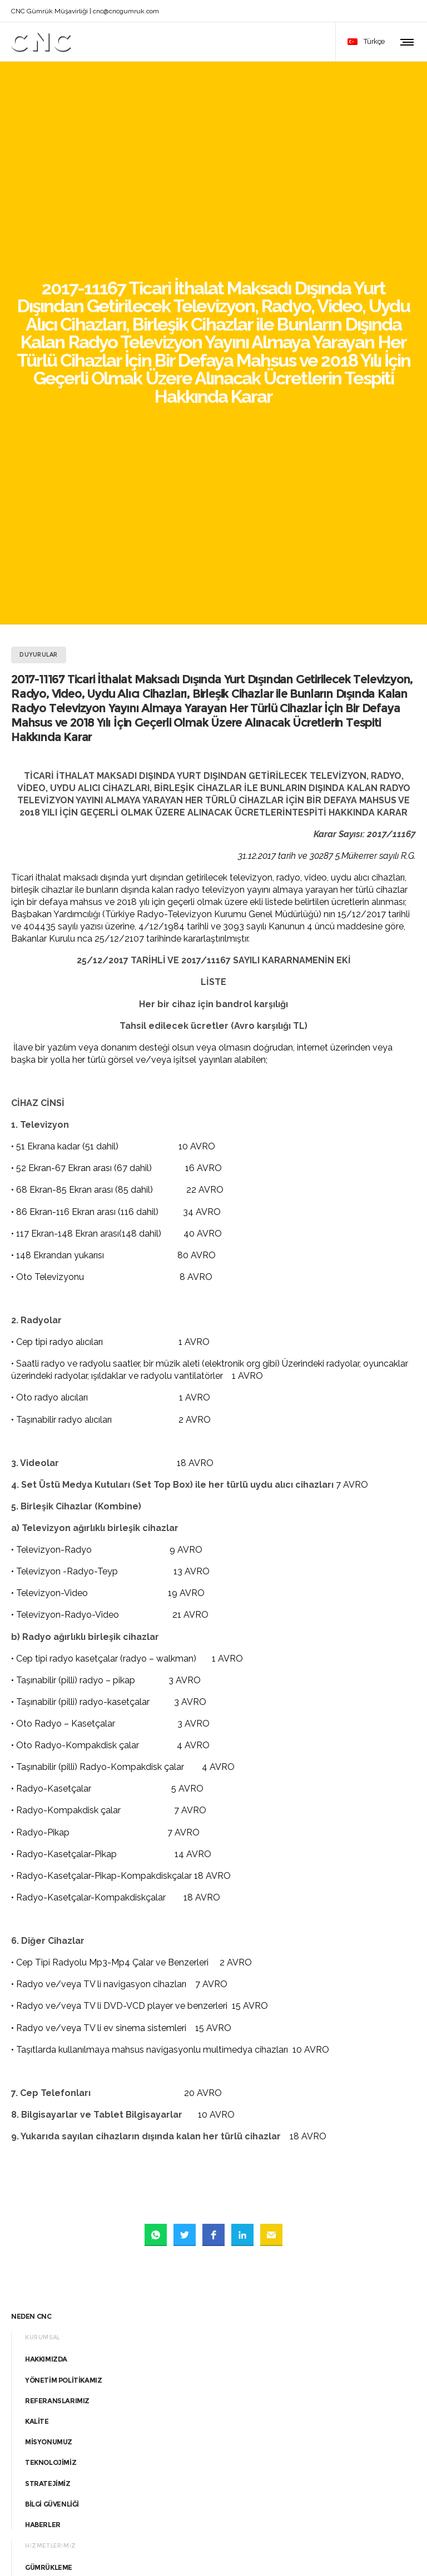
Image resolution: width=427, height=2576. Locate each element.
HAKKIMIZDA (46, 2000)
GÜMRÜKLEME (48, 2208)
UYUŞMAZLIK (46, 2249)
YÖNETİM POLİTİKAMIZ (63, 2021)
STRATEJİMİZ (48, 2124)
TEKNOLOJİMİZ (50, 2103)
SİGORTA (40, 2312)
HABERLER (43, 2166)
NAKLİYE (39, 2270)
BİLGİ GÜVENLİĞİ (52, 2144)
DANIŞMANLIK (48, 2229)
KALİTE (37, 2062)
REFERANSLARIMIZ (57, 2041)
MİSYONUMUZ (48, 2083)
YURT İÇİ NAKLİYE (54, 2291)
